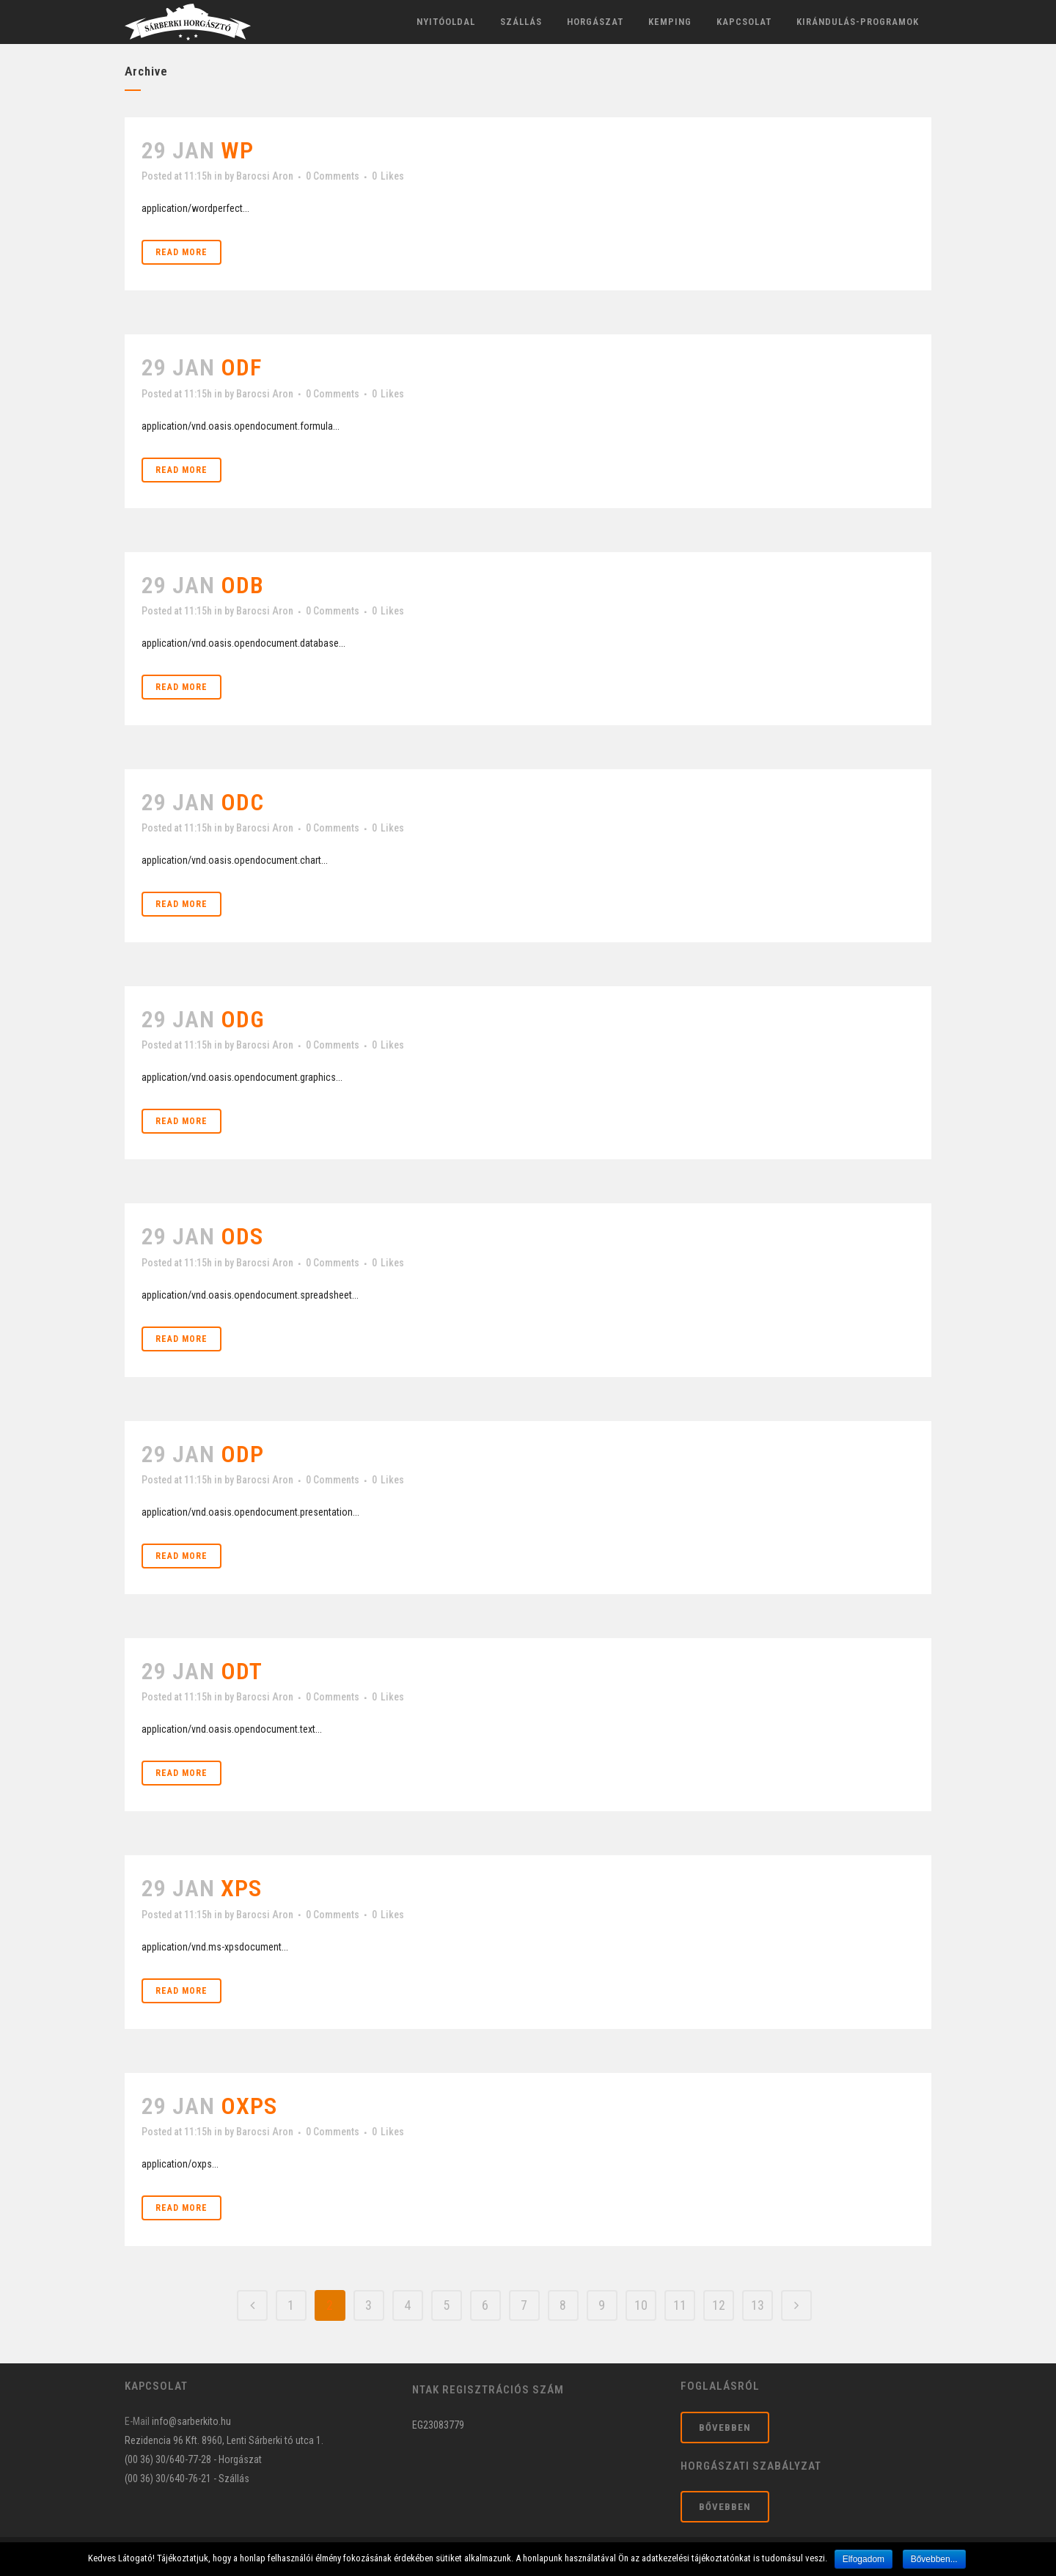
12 (718, 2305)
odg (243, 1019)
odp (242, 1454)
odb (242, 585)
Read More (181, 252)
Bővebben (725, 2427)
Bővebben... (934, 2559)
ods (242, 1236)
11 (679, 2305)
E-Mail (137, 2421)
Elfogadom (863, 2559)
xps (241, 1888)
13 (757, 2305)
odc (242, 802)
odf (241, 367)
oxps (249, 2106)
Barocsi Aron (264, 176)
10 (641, 2305)
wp (237, 150)
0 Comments (332, 176)
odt (242, 1671)
